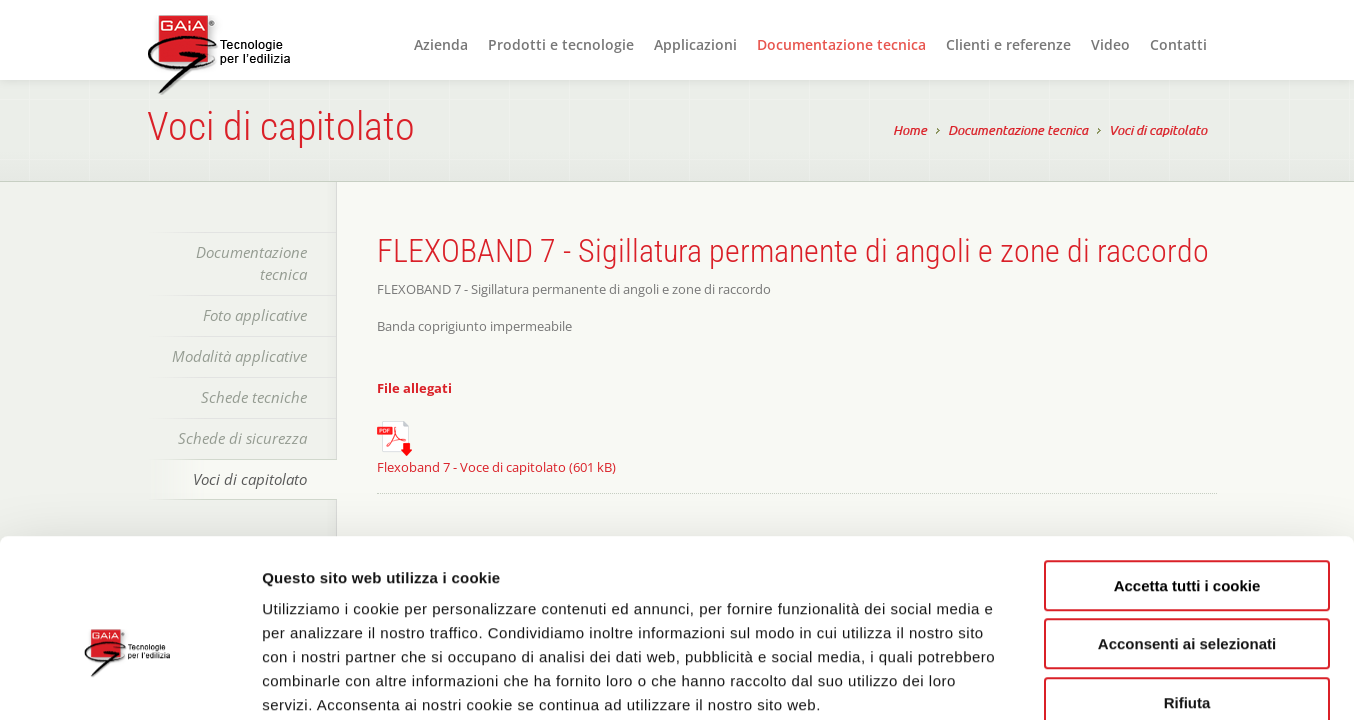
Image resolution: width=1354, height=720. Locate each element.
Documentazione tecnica (841, 44)
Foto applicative (255, 315)
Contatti (1178, 44)
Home (910, 132)
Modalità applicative (239, 356)
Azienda (441, 44)
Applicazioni (695, 44)
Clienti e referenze (1008, 44)
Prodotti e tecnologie (561, 44)
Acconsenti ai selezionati (1187, 534)
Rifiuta (1187, 592)
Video (1110, 44)
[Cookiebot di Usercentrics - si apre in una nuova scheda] (129, 681)
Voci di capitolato (1158, 132)
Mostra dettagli (1062, 680)
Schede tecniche (254, 397)
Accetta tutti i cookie (1187, 475)
